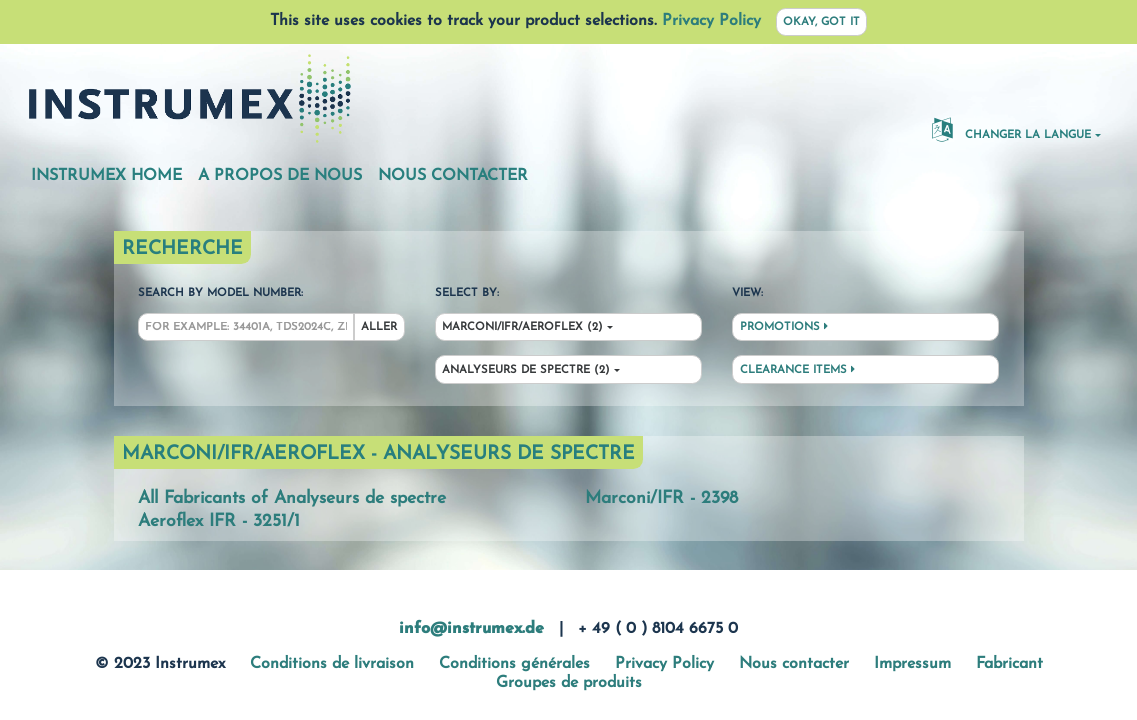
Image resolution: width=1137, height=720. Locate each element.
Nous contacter (453, 176)
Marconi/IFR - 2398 (661, 498)
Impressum (912, 664)
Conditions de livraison (332, 664)
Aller (379, 327)
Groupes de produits (569, 683)
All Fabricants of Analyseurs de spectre (292, 498)
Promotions (784, 327)
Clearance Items (797, 370)
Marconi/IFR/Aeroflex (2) (522, 327)
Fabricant (1009, 664)
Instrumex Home (106, 176)
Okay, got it (821, 22)
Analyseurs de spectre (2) (526, 370)
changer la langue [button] (1011, 129)
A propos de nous (280, 176)
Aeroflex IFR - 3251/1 (219, 521)
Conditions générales (514, 664)
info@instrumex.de (471, 629)
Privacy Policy (711, 21)
